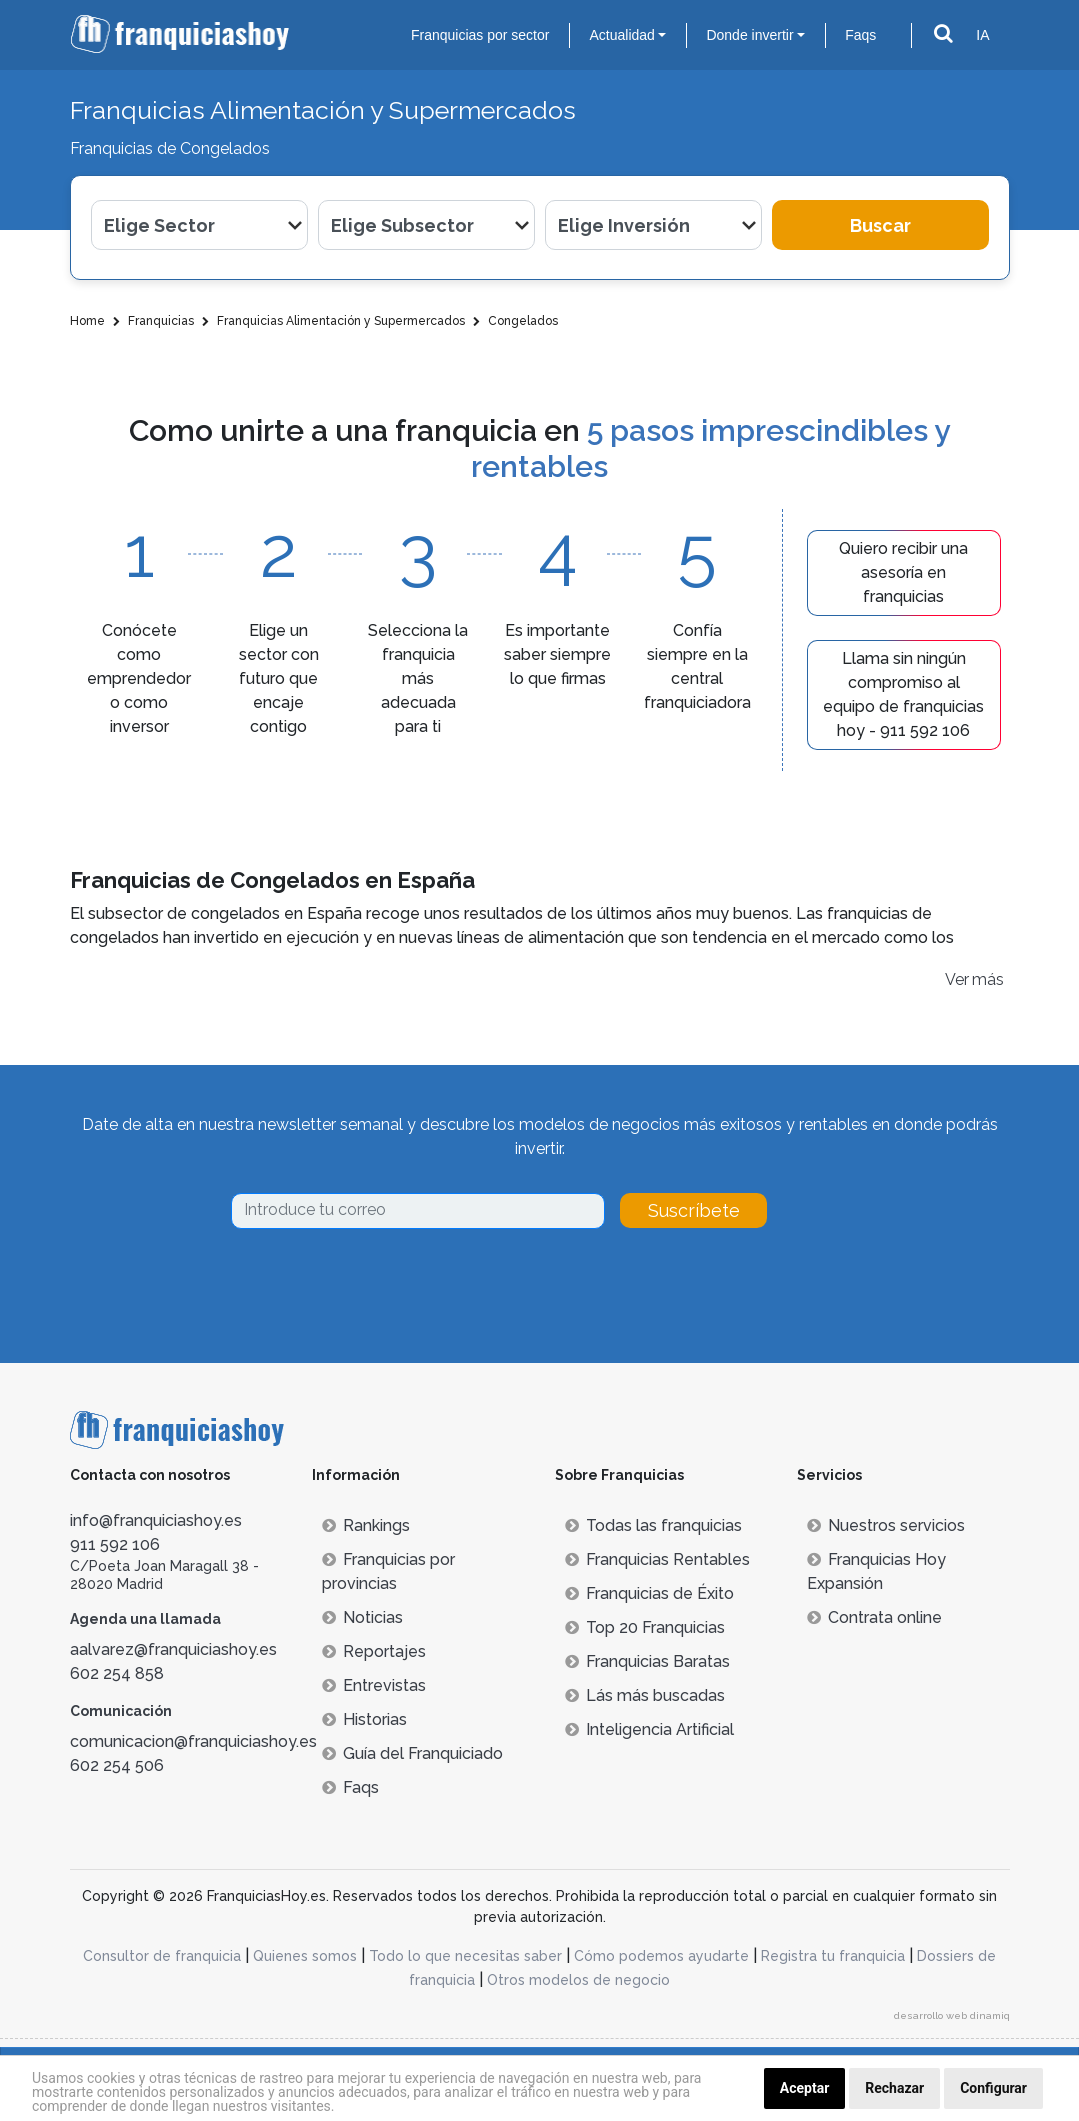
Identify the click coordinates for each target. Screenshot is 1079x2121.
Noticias (362, 1617)
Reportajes (374, 1651)
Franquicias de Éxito (649, 1593)
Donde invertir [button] (749, 35)
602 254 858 (117, 1673)
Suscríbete (694, 1210)
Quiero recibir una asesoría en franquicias (903, 572)
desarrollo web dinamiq (952, 2015)
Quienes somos (305, 1956)
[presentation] (383, 1284)
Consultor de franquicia (162, 1956)
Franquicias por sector (480, 35)
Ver (957, 979)
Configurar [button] (993, 2088)
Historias (364, 1719)
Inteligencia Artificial (649, 1729)
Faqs (860, 35)
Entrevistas (374, 1685)
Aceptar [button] (805, 2088)
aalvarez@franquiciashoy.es (173, 1649)
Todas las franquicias (653, 1525)
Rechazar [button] (894, 2088)
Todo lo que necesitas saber (465, 1956)
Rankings (366, 1525)
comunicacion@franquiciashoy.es (193, 1741)
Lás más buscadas (645, 1695)
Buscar (880, 225)
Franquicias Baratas (647, 1661)
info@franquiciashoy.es (156, 1520)
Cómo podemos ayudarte (661, 1956)
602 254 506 (117, 1765)
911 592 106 (115, 1544)
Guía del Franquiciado (412, 1753)
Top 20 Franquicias (645, 1627)
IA (982, 35)
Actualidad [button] (621, 35)
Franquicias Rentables (657, 1559)
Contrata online (874, 1617)
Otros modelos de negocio (578, 1980)
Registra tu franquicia (833, 1956)
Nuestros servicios (886, 1525)
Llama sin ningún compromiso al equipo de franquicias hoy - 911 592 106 (903, 694)
